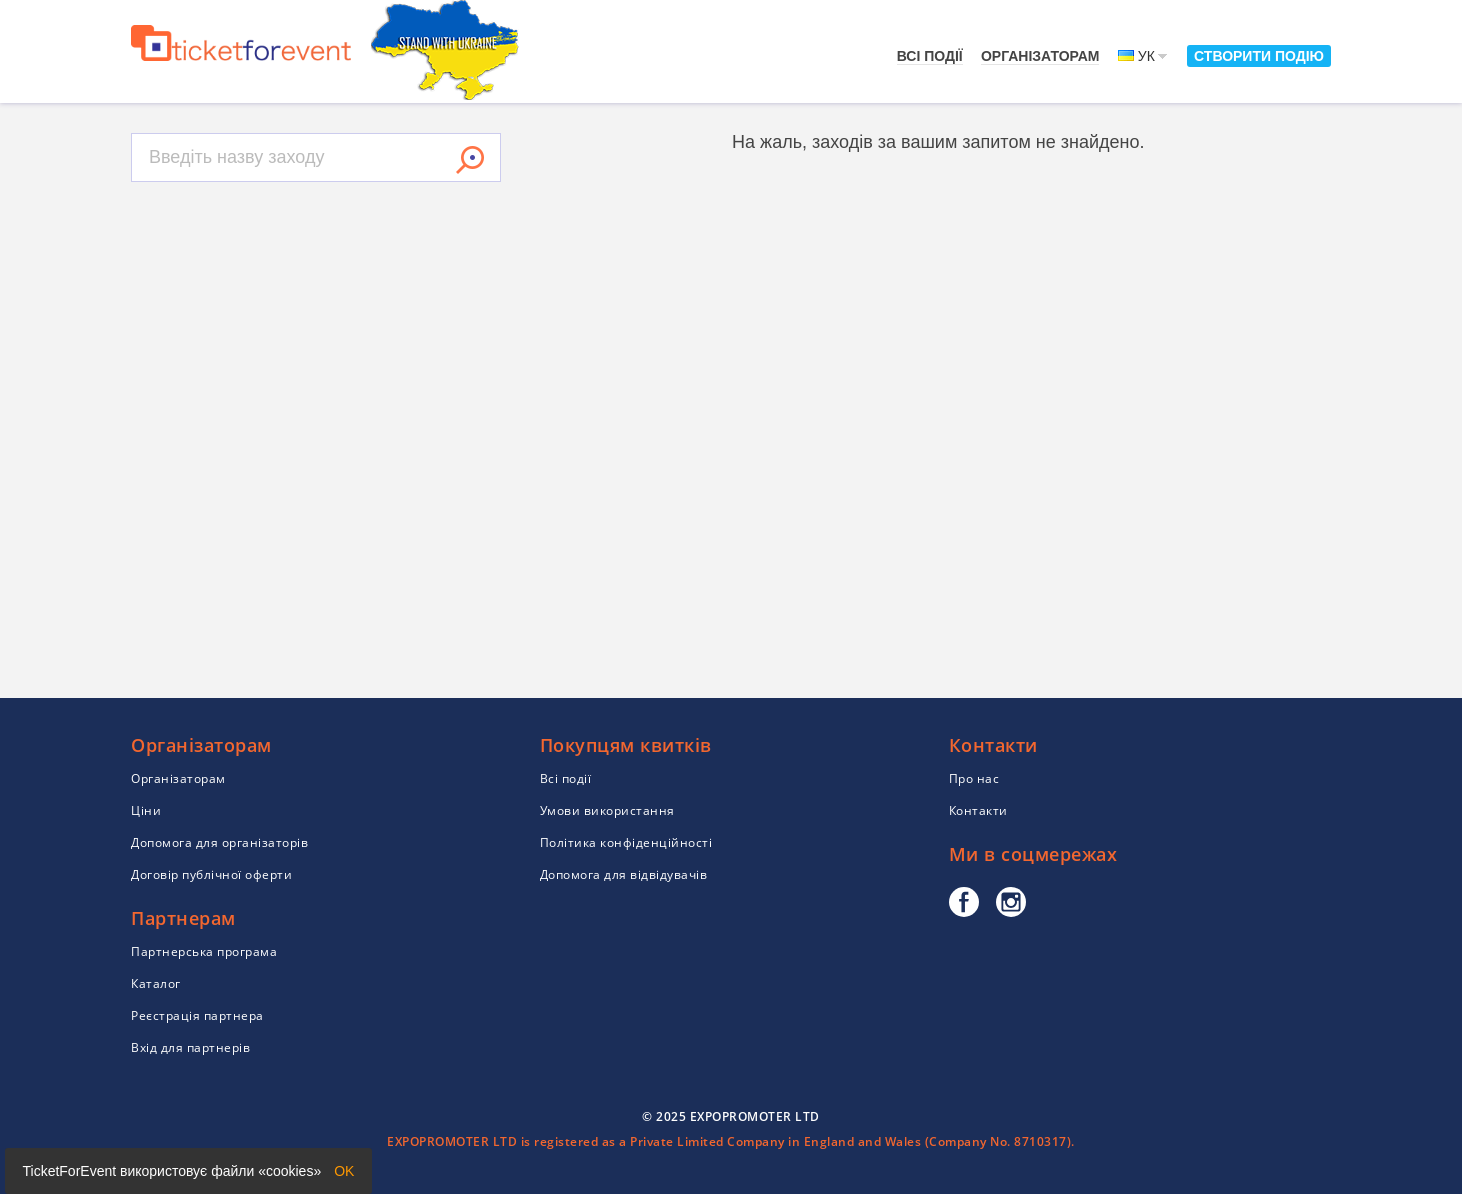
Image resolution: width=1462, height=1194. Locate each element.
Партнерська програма (204, 951)
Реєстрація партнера (197, 1015)
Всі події (930, 56)
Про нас (974, 778)
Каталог (156, 983)
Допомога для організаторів (219, 842)
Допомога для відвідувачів (624, 874)
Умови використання (607, 810)
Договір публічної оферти (211, 874)
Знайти (470, 160)
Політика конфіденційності (626, 842)
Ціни (146, 810)
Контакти (978, 810)
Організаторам (1040, 56)
